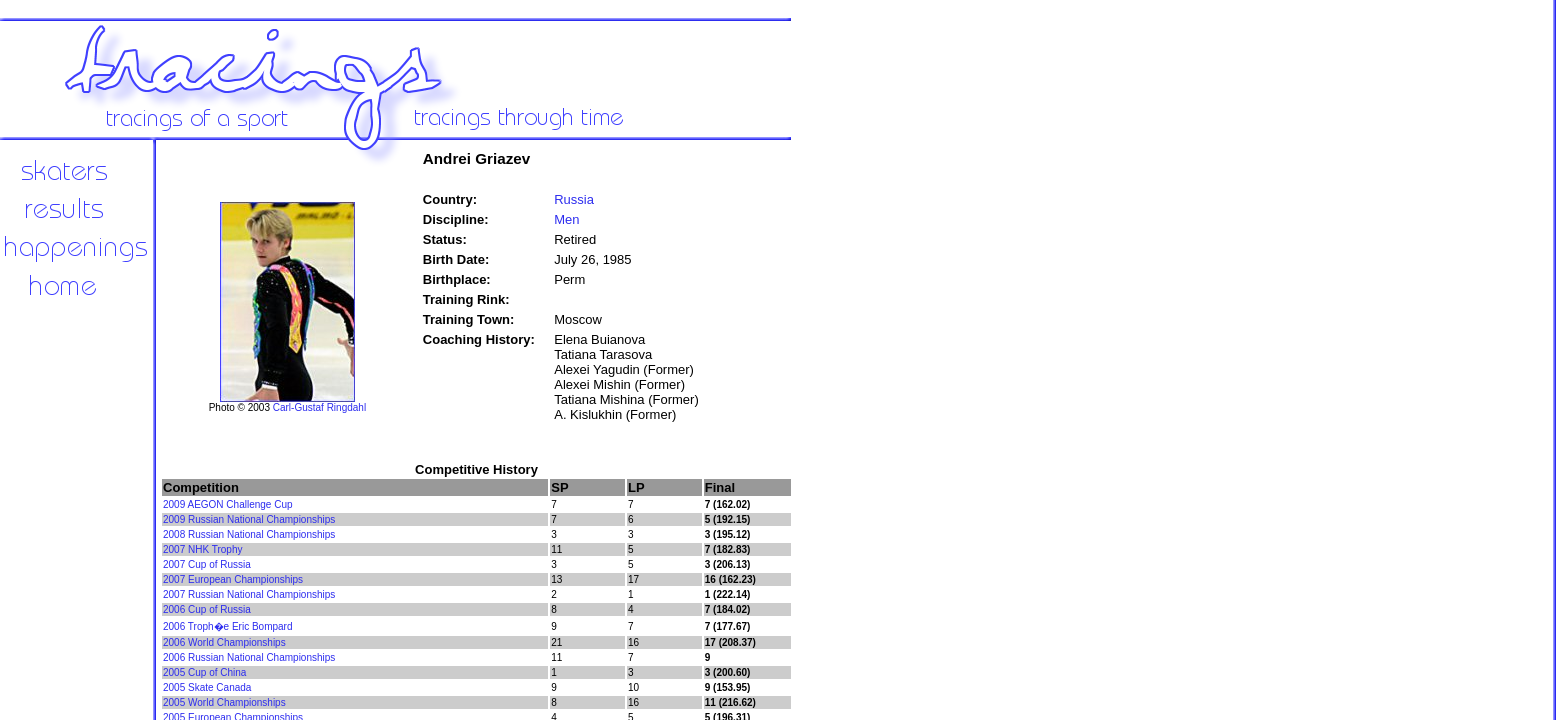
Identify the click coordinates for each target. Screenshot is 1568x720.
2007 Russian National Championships (249, 594)
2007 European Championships (233, 579)
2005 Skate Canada (207, 687)
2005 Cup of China (204, 672)
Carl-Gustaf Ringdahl (319, 407)
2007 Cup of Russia (207, 564)
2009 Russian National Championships (249, 519)
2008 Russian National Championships (249, 534)
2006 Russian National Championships (249, 657)
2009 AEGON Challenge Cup (228, 504)
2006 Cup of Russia (207, 609)
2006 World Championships (224, 642)
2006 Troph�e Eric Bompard (228, 626)
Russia (574, 199)
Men (566, 219)
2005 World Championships (224, 702)
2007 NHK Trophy (203, 549)
